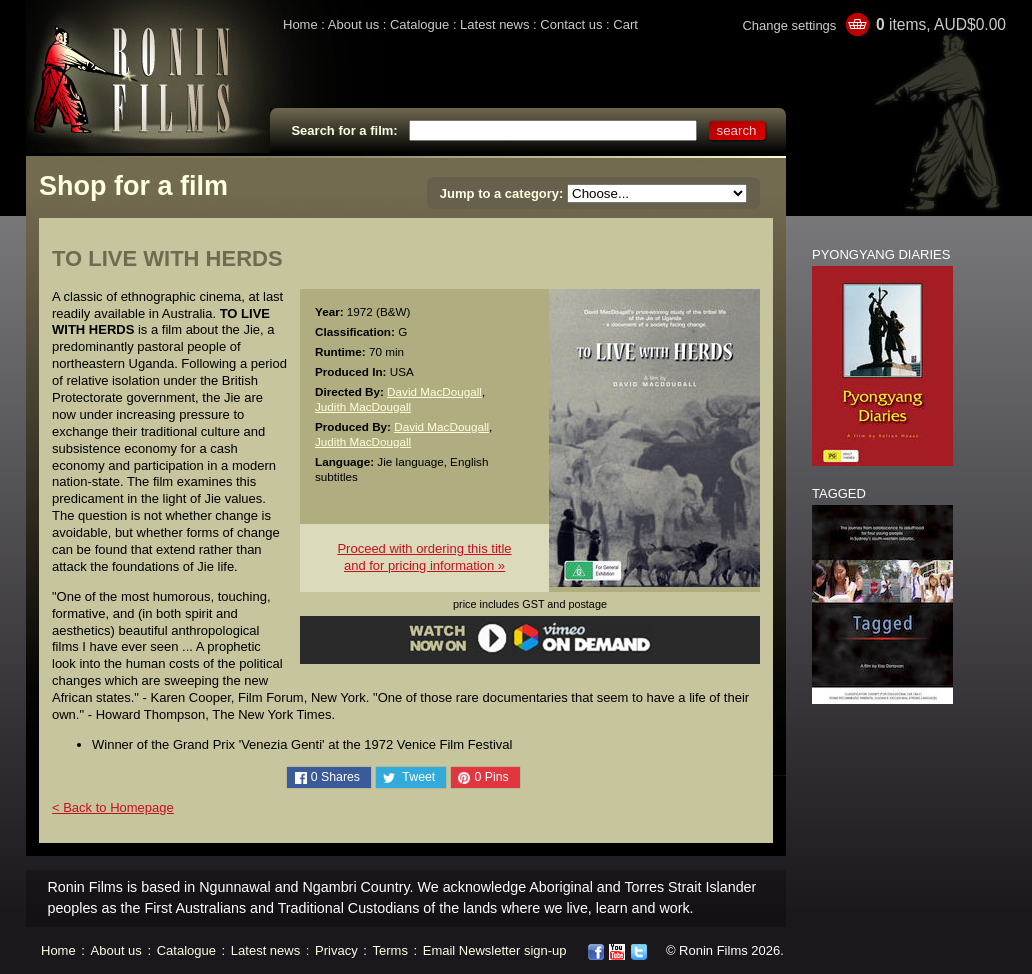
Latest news (494, 24)
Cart (625, 24)
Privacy (336, 950)
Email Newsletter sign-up (495, 950)
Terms (390, 950)
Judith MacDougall (363, 406)
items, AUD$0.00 (941, 24)
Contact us (571, 24)
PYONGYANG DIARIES (881, 254)
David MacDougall (434, 391)
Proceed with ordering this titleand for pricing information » (424, 557)
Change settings (789, 25)
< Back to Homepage (113, 807)
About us (353, 24)
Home (300, 24)
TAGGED (839, 493)
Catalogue (419, 24)
